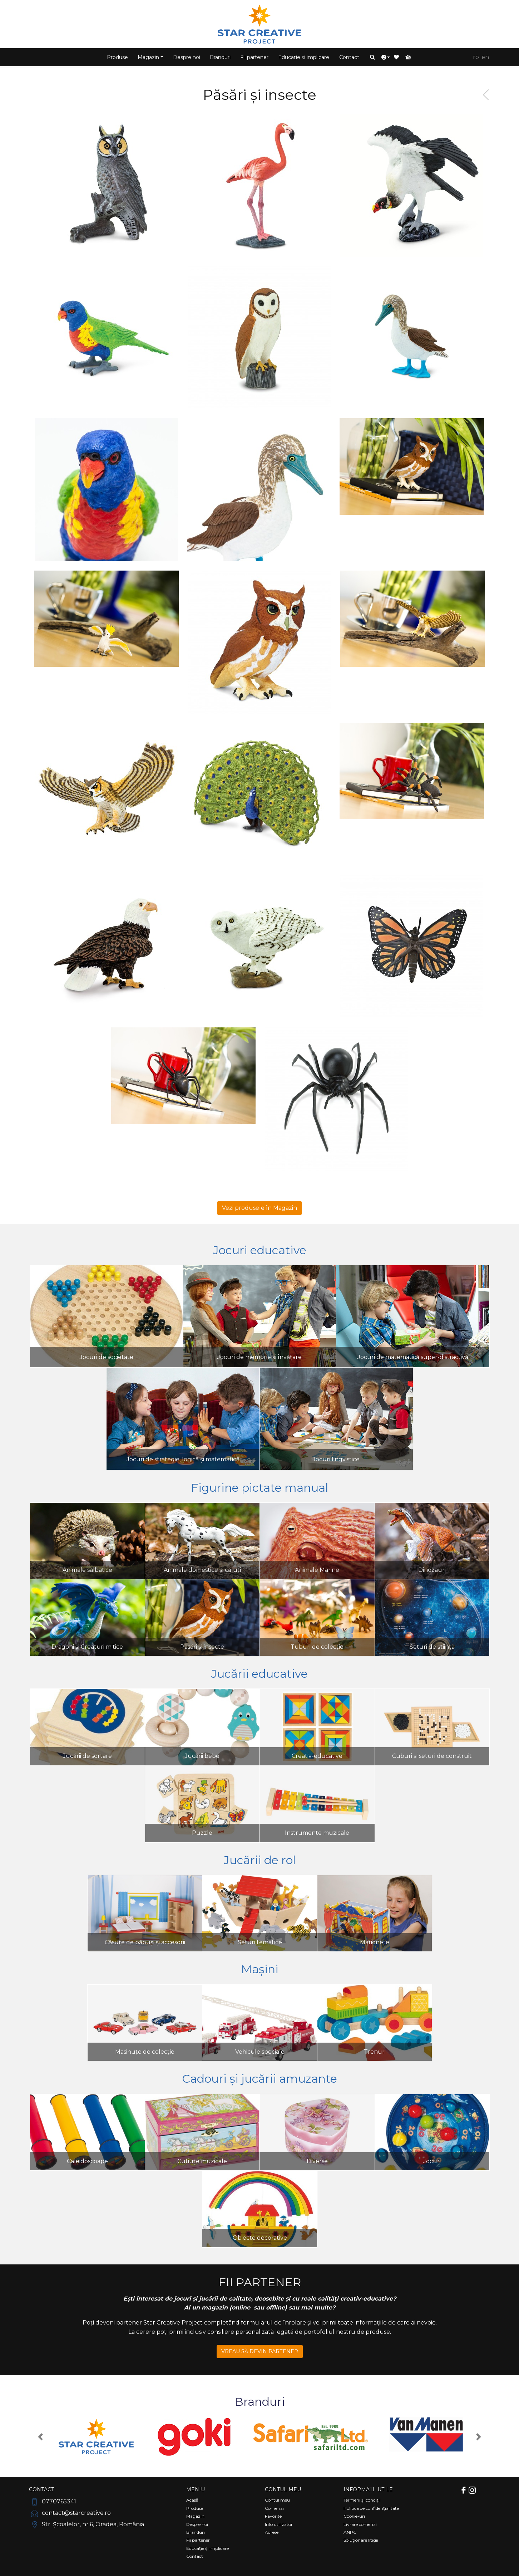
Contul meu (277, 2500)
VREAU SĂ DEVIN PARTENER (259, 2351)
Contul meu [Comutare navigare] (283, 2489)
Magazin (195, 2516)
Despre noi (186, 57)
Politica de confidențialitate (371, 2508)
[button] (372, 57)
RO (476, 57)
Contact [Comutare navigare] (41, 2489)
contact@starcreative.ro (70, 2512)
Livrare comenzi (360, 2524)
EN (485, 57)
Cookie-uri (354, 2516)
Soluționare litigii (360, 2540)
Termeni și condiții (362, 2500)
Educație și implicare (303, 57)
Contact (349, 57)
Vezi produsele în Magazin (259, 1207)
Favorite (273, 2516)
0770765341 (52, 2501)
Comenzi (274, 2508)
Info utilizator (279, 2524)
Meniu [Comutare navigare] (195, 2489)
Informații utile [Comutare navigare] (368, 2489)
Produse (117, 57)
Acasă (192, 2500)
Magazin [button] (148, 57)
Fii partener (254, 57)
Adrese (271, 2532)
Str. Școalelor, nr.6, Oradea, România (86, 2524)
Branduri (220, 57)
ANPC (349, 2532)
